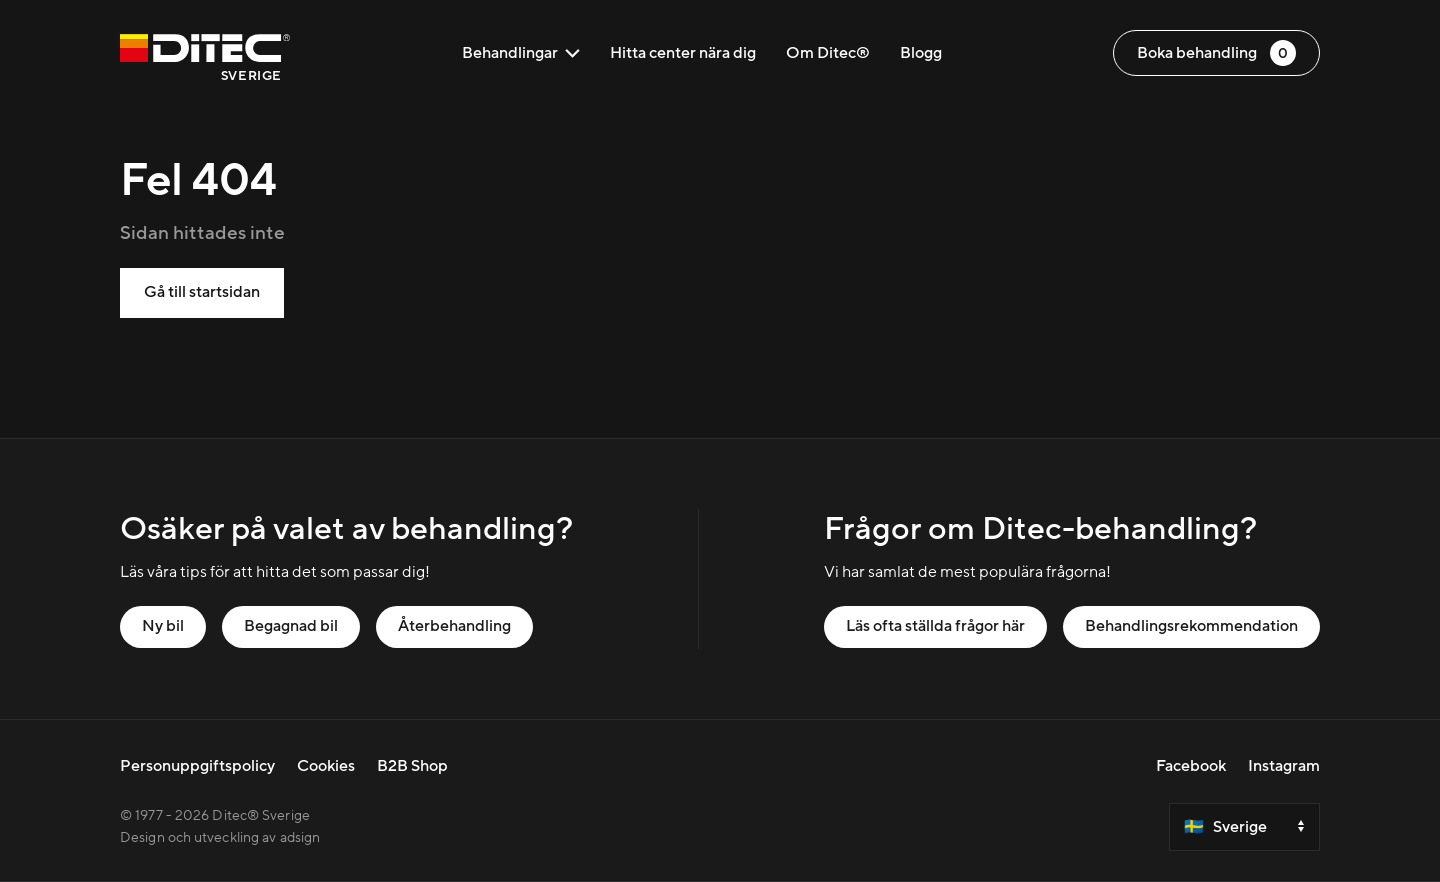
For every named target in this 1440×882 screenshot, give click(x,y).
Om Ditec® (828, 53)
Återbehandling (454, 626)
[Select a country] (1244, 827)
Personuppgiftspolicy (197, 766)
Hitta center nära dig (683, 53)
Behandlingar (521, 53)
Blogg (921, 53)
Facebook (1191, 766)
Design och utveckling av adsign (220, 838)
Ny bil (163, 626)
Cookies (326, 766)
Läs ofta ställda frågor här (935, 626)
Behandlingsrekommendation (1191, 626)
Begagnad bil (291, 626)
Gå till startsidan (202, 292)
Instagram (1284, 766)
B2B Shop (412, 766)
